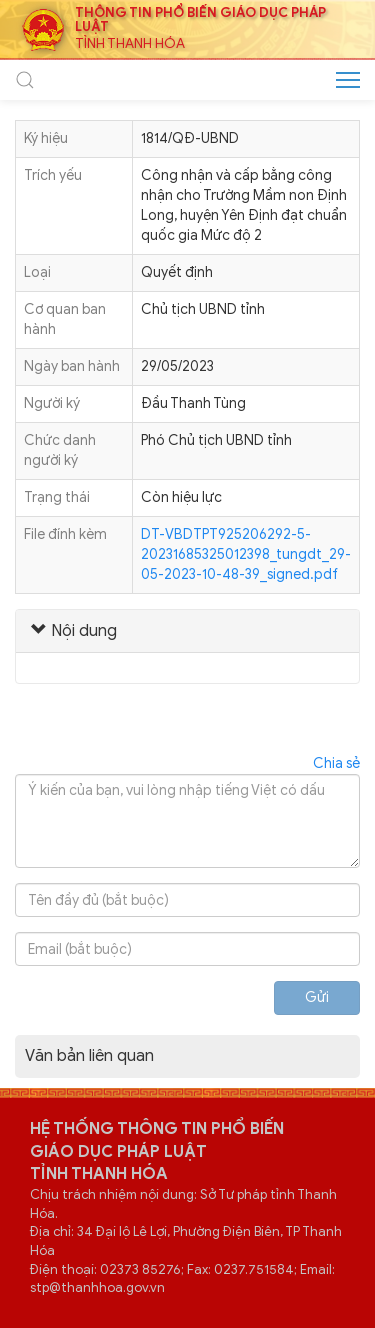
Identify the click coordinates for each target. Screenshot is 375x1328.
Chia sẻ (336, 763)
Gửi (317, 997)
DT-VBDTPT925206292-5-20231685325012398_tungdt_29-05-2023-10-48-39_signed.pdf (246, 554)
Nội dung (74, 631)
